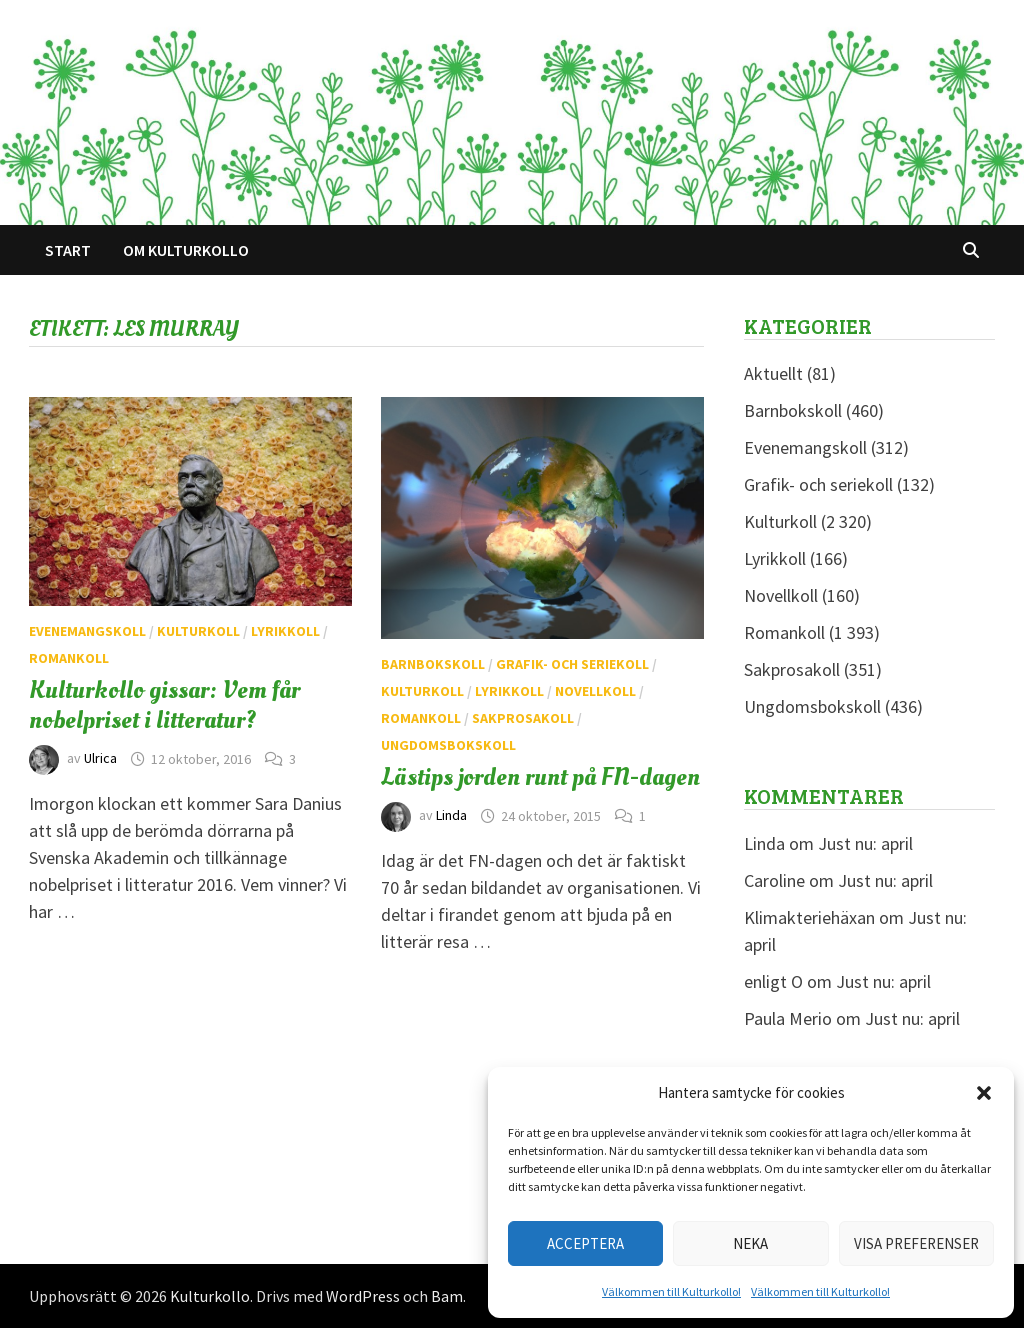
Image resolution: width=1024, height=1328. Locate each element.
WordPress (363, 1296)
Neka (750, 1243)
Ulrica (100, 759)
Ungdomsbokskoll (448, 745)
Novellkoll (595, 691)
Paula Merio (788, 1018)
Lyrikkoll (285, 631)
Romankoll (69, 658)
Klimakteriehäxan (809, 917)
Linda (451, 816)
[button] (984, 1093)
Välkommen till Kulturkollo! (671, 1291)
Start (68, 250)
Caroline (774, 880)
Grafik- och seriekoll (572, 664)
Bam (447, 1296)
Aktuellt (773, 373)
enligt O (773, 981)
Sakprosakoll (523, 718)
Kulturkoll (198, 631)
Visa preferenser (916, 1243)
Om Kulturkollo (186, 250)
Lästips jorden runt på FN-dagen (540, 777)
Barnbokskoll (433, 664)
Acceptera (585, 1243)
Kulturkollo (210, 1296)
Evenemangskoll (87, 631)
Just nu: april (865, 843)
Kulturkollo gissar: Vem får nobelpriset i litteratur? (164, 705)
